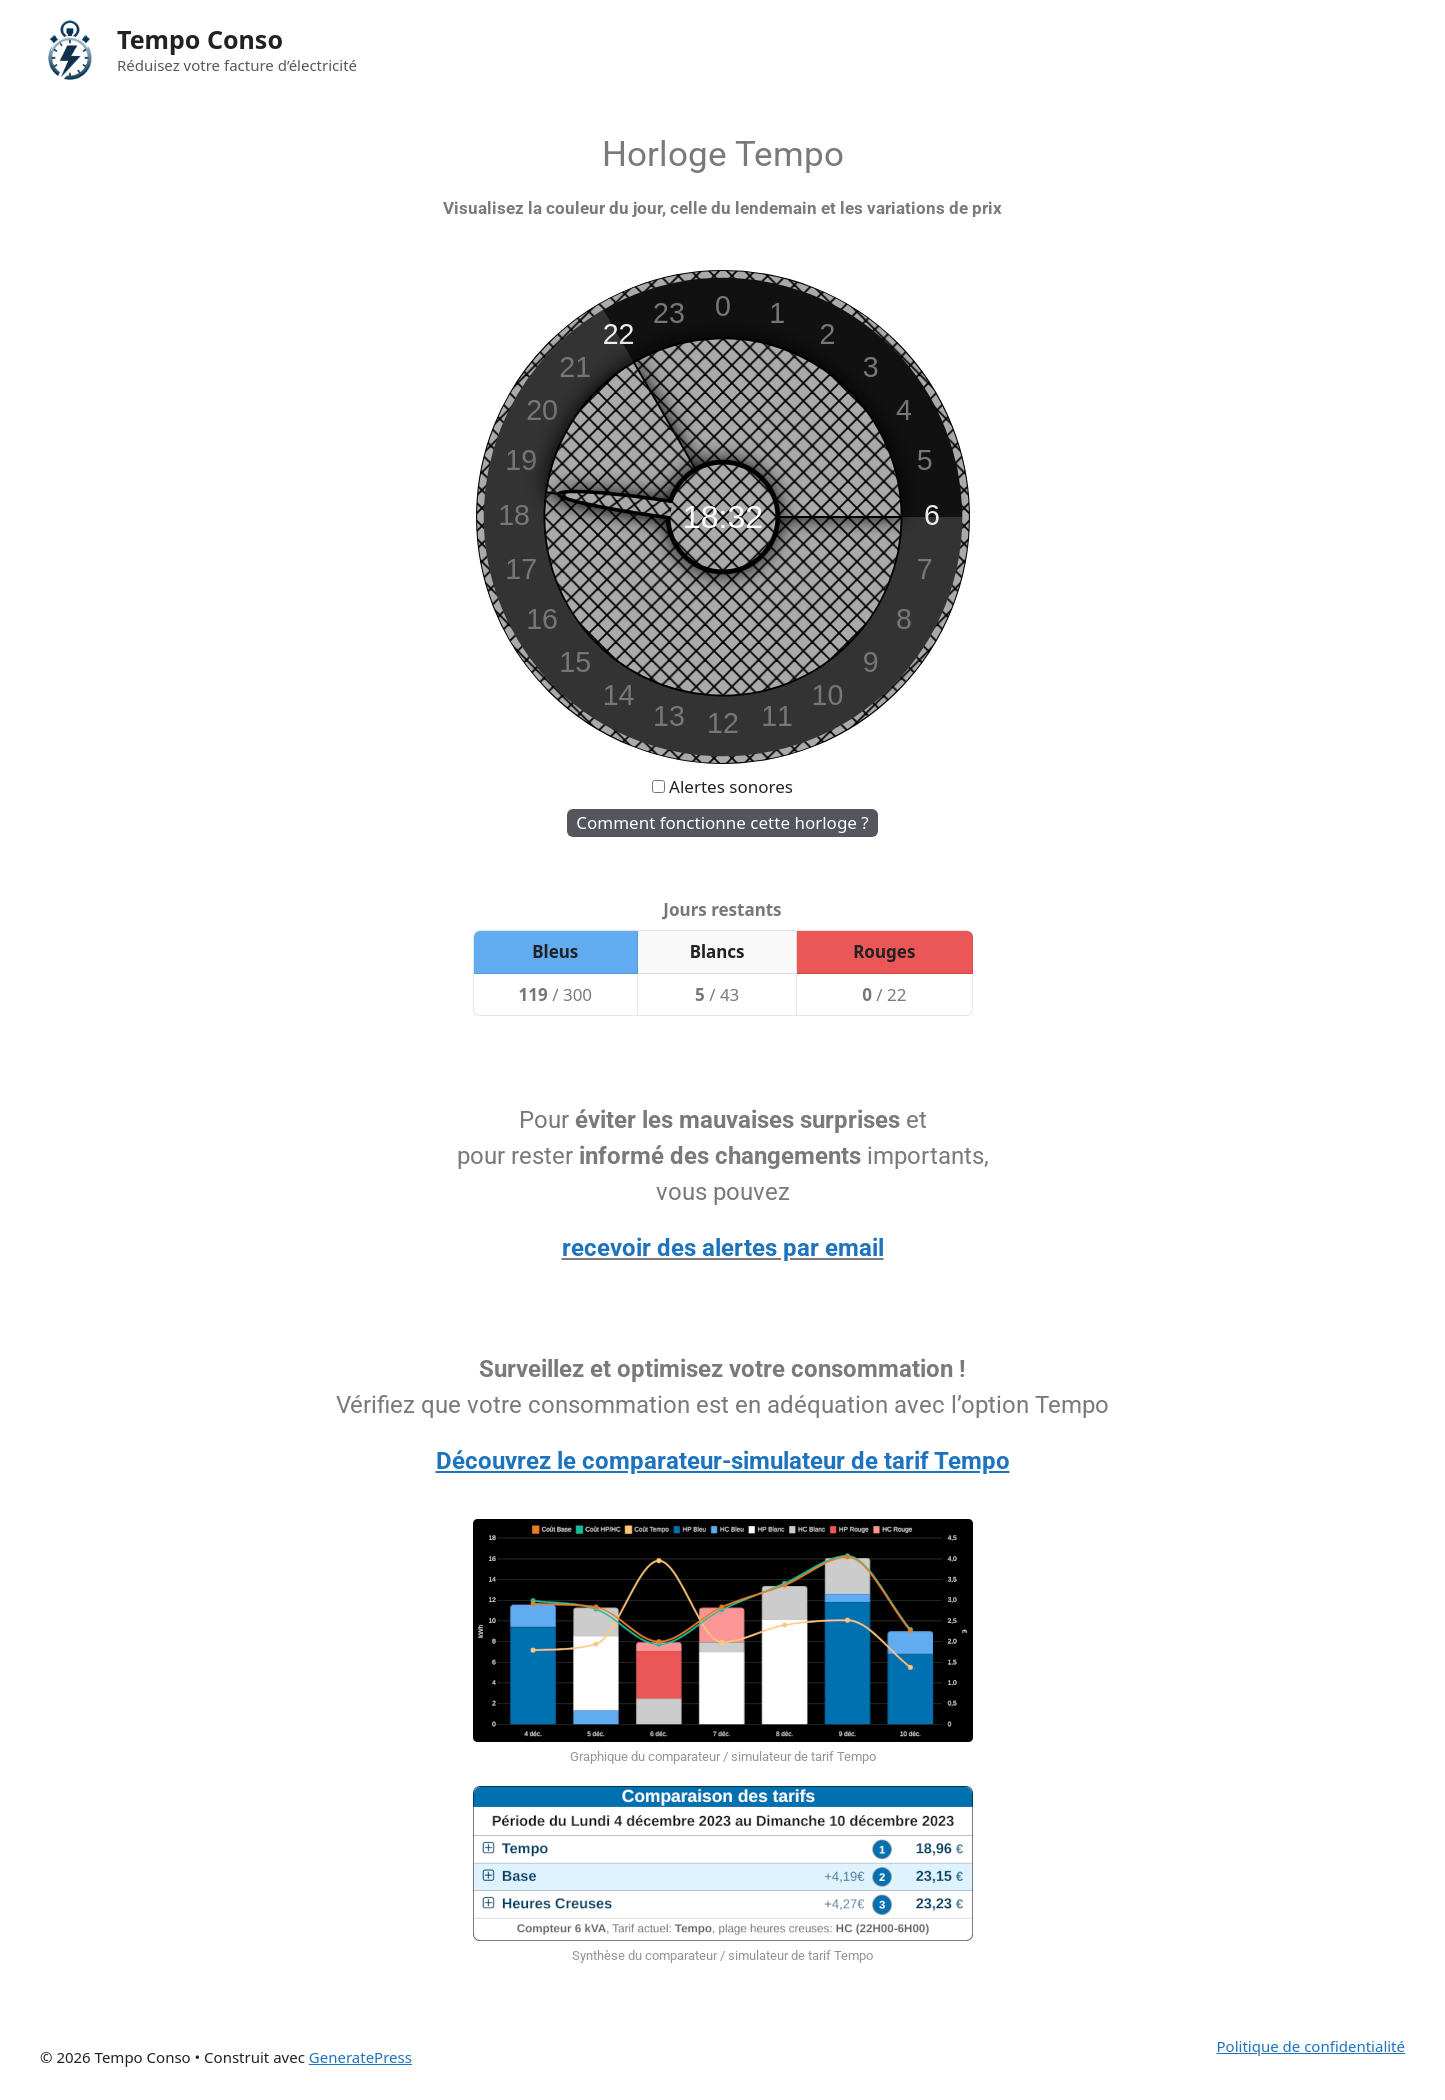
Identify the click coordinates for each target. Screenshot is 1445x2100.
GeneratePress (360, 2057)
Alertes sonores (731, 786)
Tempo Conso (200, 39)
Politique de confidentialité (1311, 2046)
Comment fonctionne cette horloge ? (722, 822)
